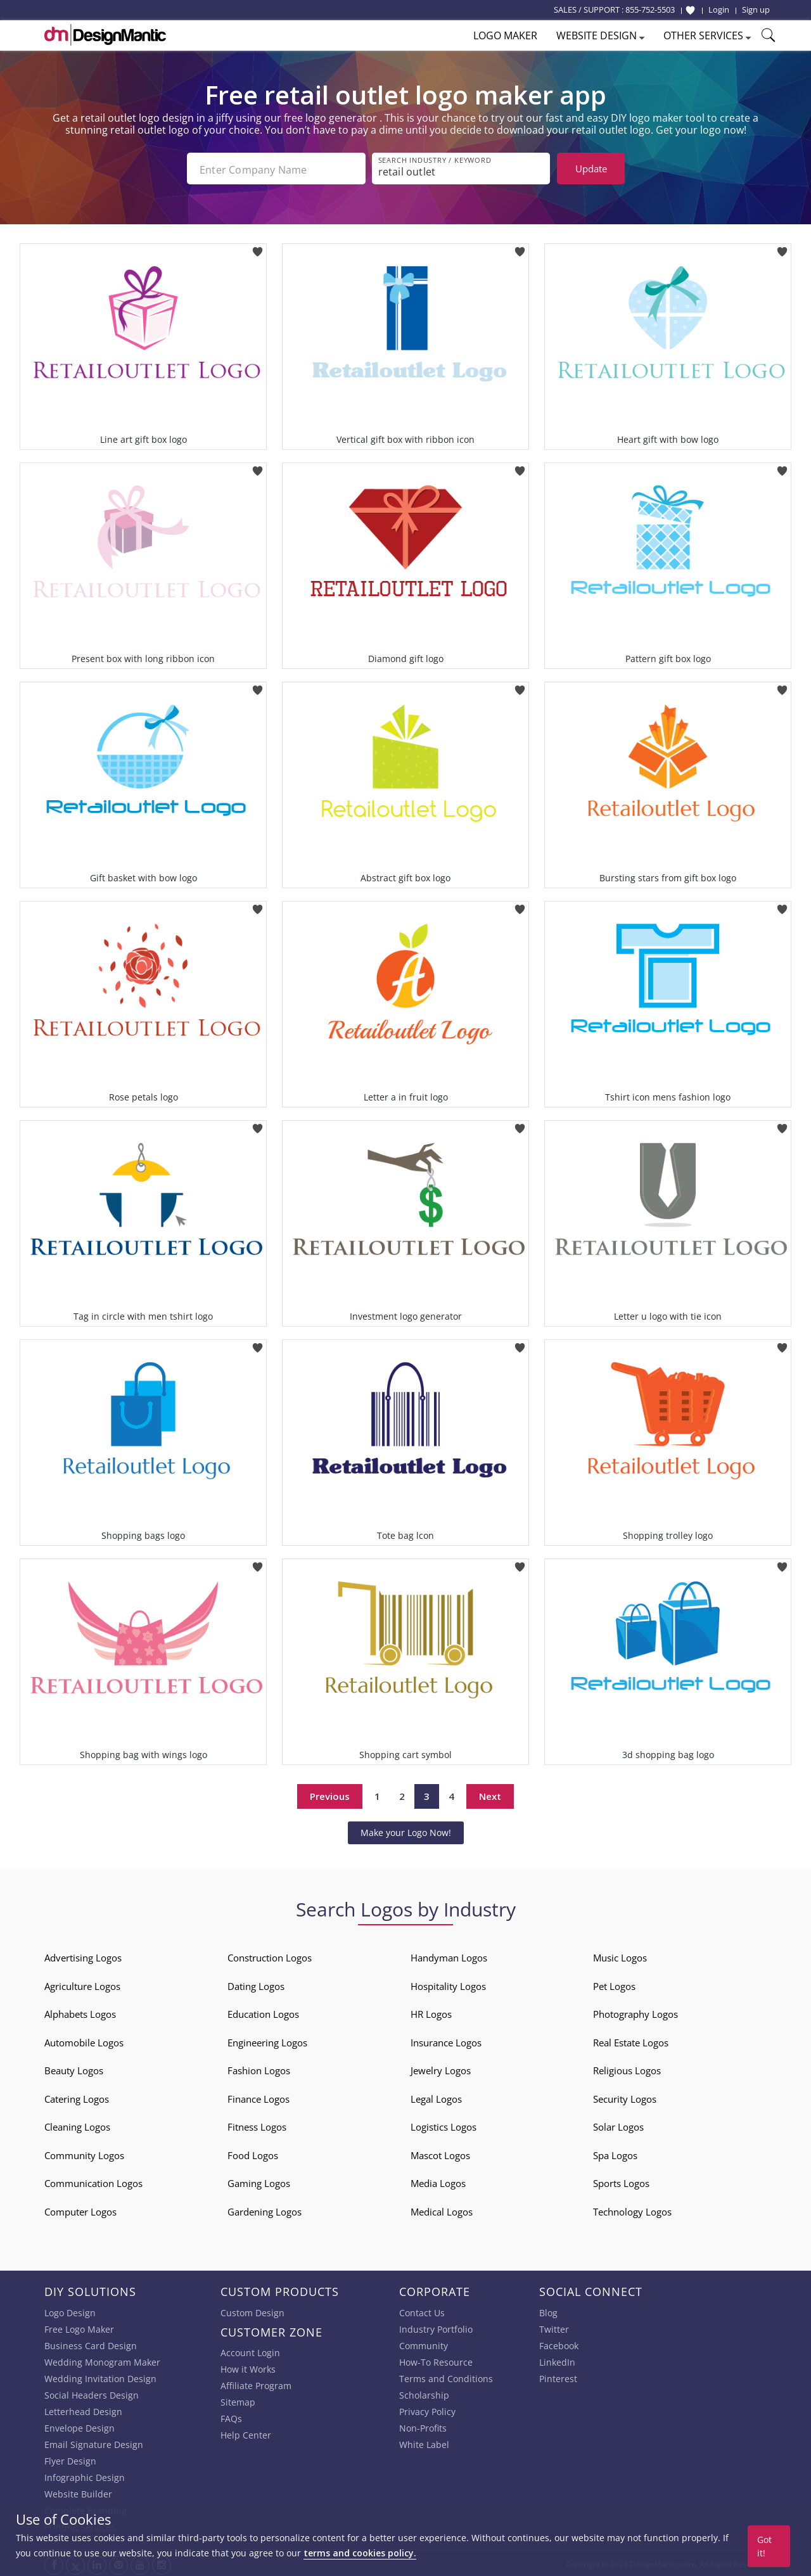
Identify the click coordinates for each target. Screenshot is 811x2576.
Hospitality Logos (448, 1983)
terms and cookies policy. (359, 2553)
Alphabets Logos (80, 2011)
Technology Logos (632, 2209)
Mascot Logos (440, 2152)
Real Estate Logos (630, 2040)
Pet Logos (614, 1983)
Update (591, 168)
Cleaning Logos (77, 2124)
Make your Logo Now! (406, 1830)
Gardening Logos (264, 2209)
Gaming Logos (258, 2180)
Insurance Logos (446, 2040)
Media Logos (438, 2180)
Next (490, 1793)
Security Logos (624, 2096)
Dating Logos (255, 1983)
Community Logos (84, 2152)
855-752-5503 (650, 9)
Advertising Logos (83, 1955)
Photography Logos (635, 2011)
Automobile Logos (84, 2040)
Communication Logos (93, 2180)
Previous (330, 1793)
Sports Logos (621, 2180)
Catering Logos (76, 2096)
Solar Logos (618, 2124)
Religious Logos (627, 2068)
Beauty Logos (73, 2068)
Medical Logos (442, 2209)
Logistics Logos (443, 2124)
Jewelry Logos (441, 2068)
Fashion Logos (258, 2068)
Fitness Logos (256, 2124)
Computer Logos (80, 2209)
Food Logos (252, 2152)
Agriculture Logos (82, 1983)
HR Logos (431, 2011)
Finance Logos (258, 2096)
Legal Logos (436, 2096)
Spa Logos (615, 2152)
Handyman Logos (449, 1955)
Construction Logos (269, 1955)
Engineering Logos (267, 2040)
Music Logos (620, 1955)
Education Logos (263, 2011)
